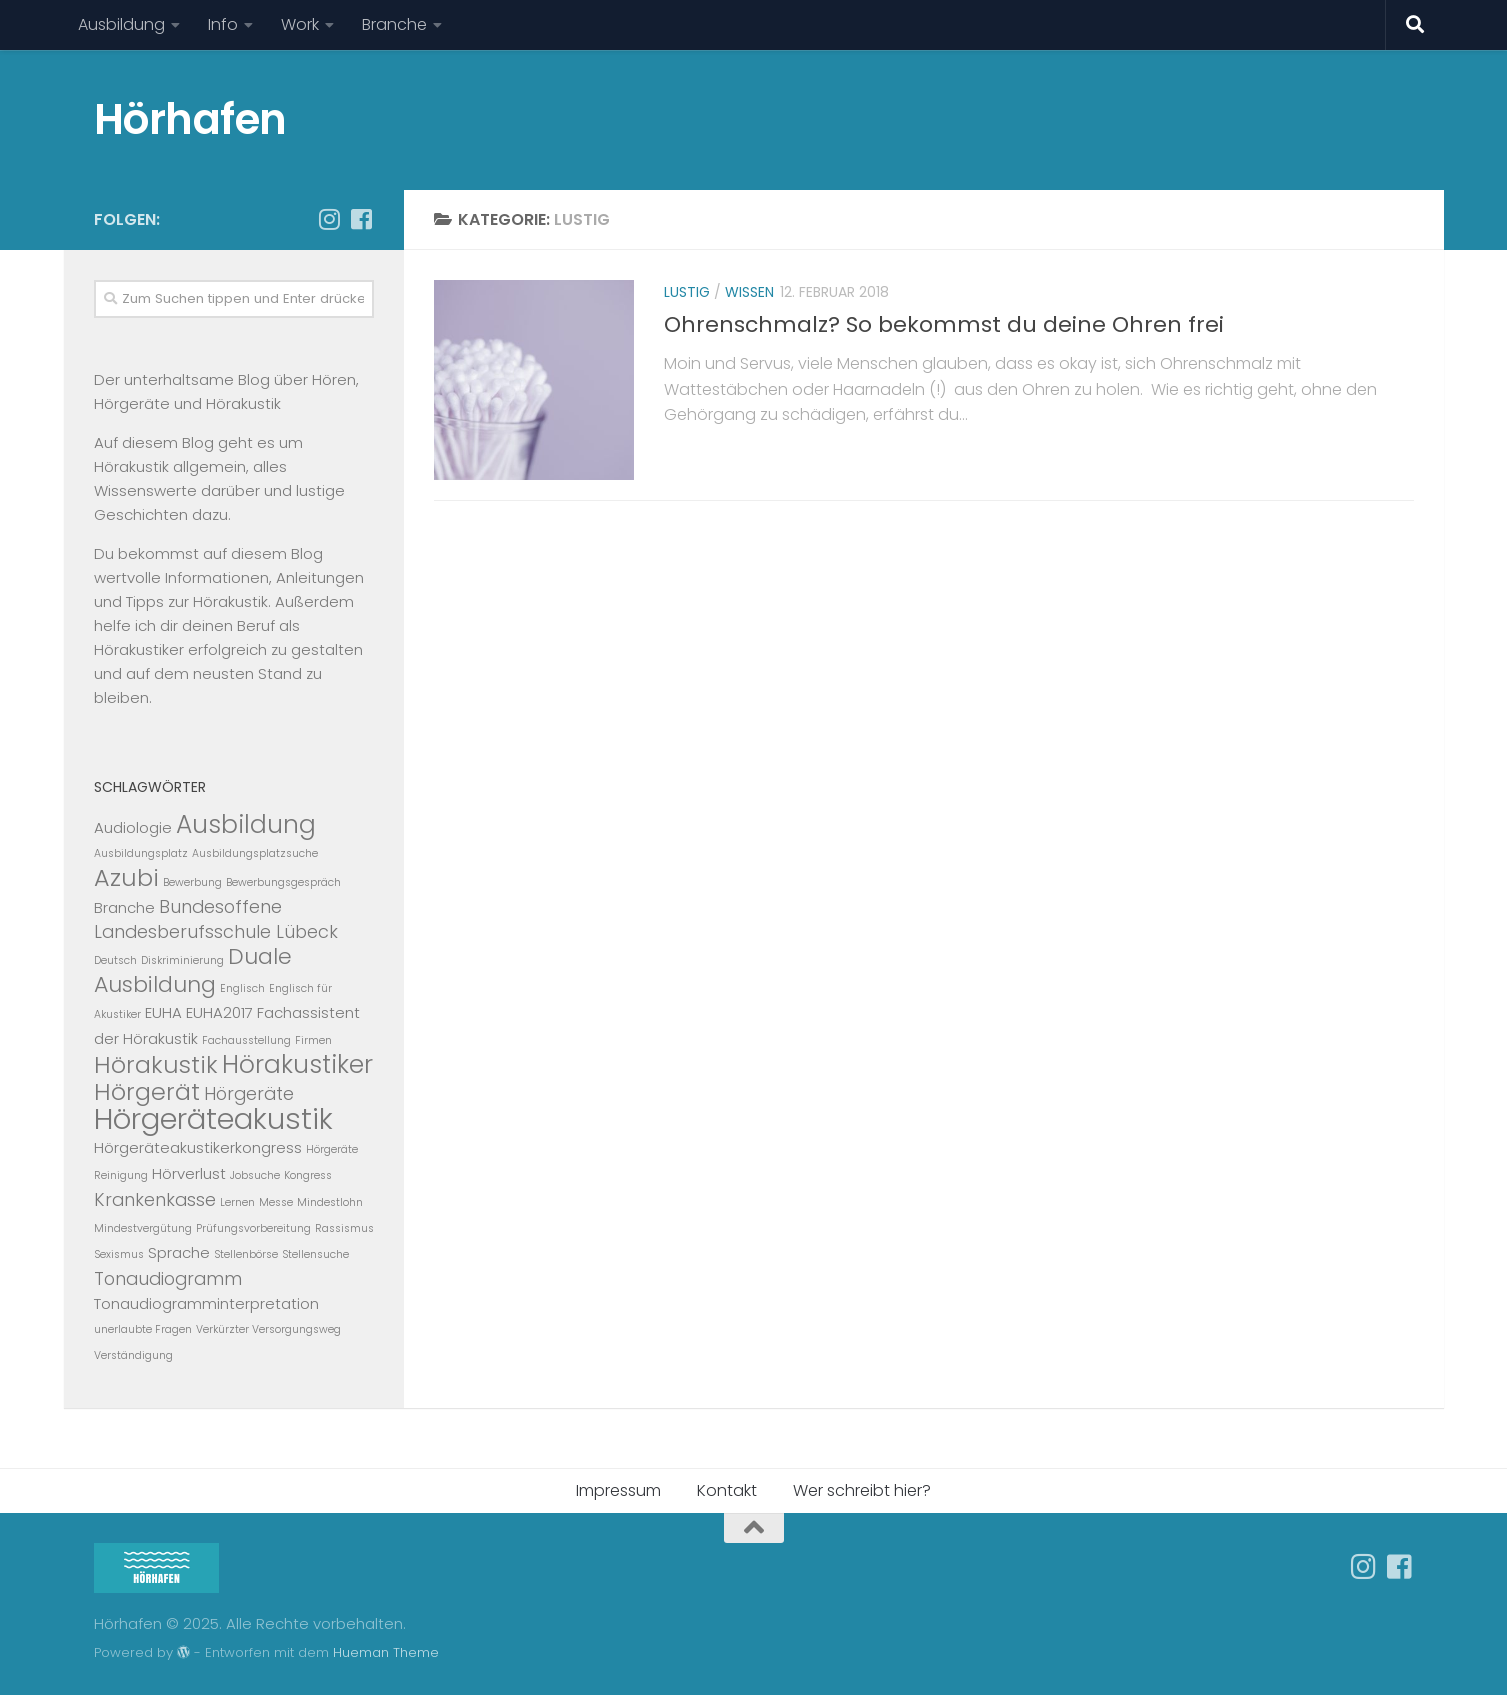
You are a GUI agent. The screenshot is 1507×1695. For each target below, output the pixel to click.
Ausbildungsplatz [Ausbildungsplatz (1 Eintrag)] (141, 853)
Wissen (749, 292)
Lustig (687, 292)
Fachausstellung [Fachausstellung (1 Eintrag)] (246, 1040)
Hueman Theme (386, 1652)
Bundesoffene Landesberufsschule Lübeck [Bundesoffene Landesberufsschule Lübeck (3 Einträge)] (216, 919)
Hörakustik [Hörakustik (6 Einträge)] (156, 1064)
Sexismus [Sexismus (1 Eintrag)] (119, 1254)
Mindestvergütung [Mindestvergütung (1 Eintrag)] (143, 1228)
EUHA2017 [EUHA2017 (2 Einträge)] (219, 1012)
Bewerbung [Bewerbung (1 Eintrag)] (192, 882)
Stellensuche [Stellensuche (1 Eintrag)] (315, 1254)
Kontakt (727, 1490)
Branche (394, 24)
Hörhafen (190, 119)
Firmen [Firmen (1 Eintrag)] (313, 1040)
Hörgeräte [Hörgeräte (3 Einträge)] (249, 1093)
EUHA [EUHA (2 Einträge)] (163, 1012)
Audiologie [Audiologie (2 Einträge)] (133, 827)
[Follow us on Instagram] (330, 219)
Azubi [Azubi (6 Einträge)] (126, 877)
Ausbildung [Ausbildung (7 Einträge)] (246, 824)
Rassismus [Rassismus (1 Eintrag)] (344, 1228)
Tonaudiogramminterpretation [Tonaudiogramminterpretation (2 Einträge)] (206, 1303)
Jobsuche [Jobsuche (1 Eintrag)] (255, 1175)
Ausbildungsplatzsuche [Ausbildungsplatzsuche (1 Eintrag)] (255, 853)
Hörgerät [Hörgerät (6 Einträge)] (147, 1091)
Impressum (618, 1490)
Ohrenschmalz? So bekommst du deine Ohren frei (944, 324)
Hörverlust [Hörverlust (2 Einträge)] (189, 1173)
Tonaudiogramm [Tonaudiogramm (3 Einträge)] (168, 1278)
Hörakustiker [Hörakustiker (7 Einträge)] (297, 1064)
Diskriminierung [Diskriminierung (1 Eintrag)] (182, 960)
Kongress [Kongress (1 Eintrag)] (308, 1175)
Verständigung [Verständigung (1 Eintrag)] (133, 1355)
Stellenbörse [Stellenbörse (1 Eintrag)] (246, 1254)
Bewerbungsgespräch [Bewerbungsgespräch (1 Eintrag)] (283, 882)
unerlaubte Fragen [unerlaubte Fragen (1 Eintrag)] (143, 1329)
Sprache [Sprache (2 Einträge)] (179, 1252)
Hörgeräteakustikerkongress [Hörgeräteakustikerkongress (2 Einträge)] (198, 1147)
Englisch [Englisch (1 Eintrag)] (242, 988)
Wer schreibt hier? (862, 1490)
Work (300, 24)
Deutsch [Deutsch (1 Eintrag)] (115, 960)
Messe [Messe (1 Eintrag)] (276, 1202)
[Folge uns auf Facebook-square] (362, 219)
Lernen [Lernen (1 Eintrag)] (237, 1202)
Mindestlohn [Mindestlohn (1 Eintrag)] (330, 1202)
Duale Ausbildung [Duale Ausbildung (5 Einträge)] (193, 970)
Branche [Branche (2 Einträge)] (124, 907)
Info (223, 24)
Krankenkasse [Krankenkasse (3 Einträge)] (155, 1199)
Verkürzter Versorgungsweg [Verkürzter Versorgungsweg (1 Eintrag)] (268, 1329)
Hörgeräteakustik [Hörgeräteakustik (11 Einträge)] (213, 1118)
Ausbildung (121, 24)
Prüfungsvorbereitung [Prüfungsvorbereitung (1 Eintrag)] (253, 1228)
